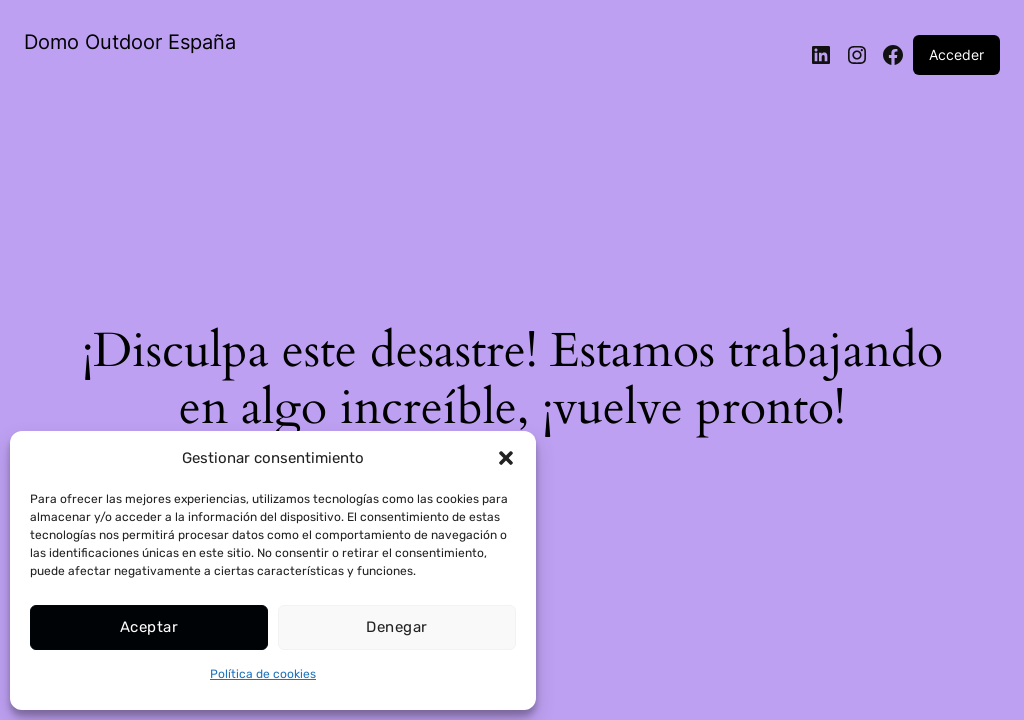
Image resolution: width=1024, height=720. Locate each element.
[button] (506, 458)
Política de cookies (263, 674)
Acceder (956, 54)
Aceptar (149, 627)
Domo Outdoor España (130, 42)
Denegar (396, 627)
